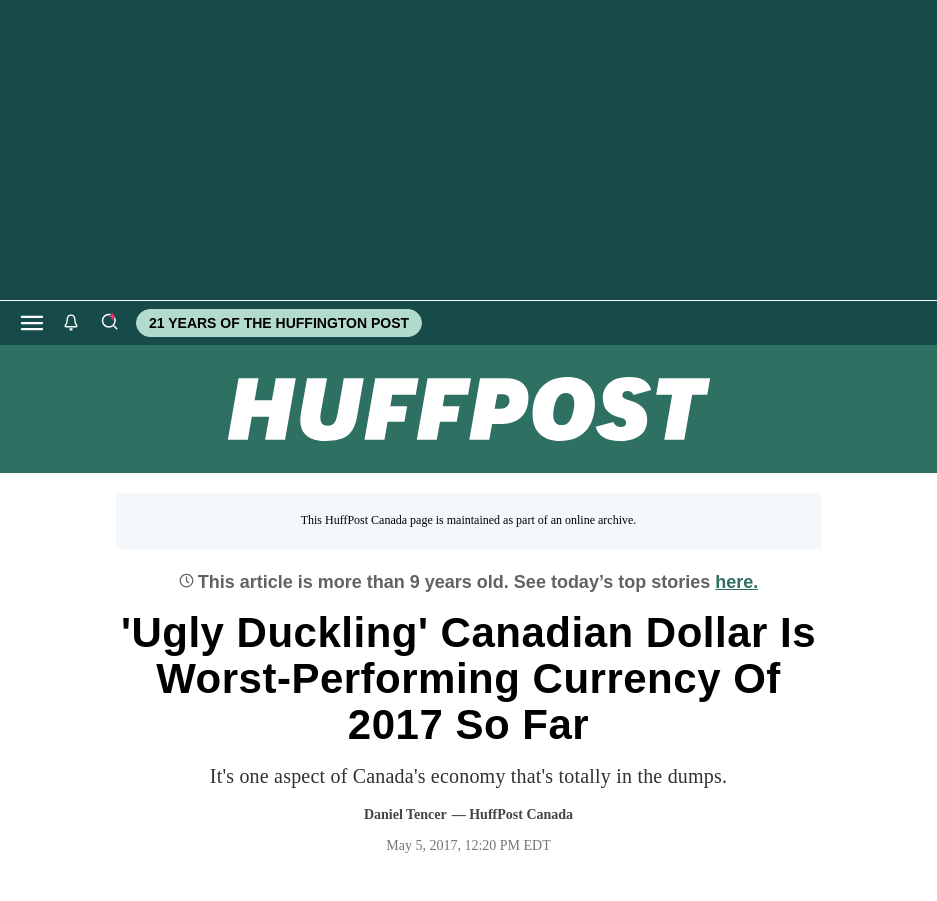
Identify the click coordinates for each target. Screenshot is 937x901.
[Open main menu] (32, 323)
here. (736, 582)
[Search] (109, 323)
